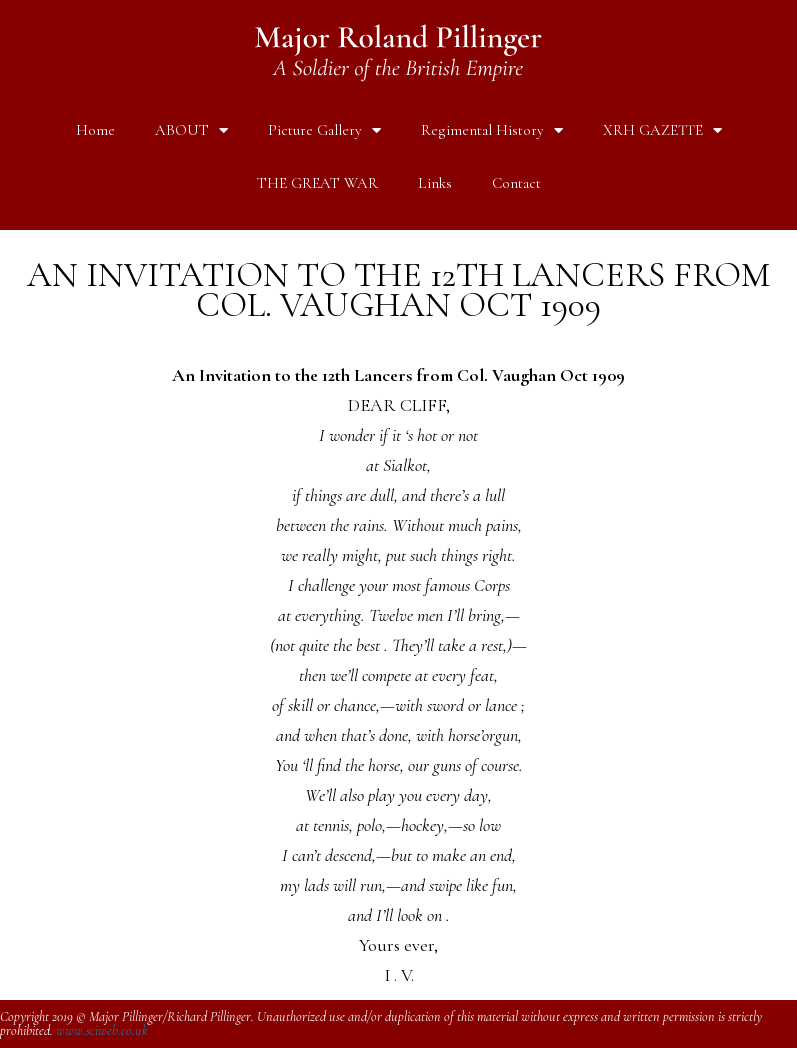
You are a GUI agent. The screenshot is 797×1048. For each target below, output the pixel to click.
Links (435, 183)
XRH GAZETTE (662, 130)
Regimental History (492, 130)
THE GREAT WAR (317, 183)
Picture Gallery (324, 130)
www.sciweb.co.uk (102, 1030)
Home (95, 130)
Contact (516, 183)
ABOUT (191, 130)
